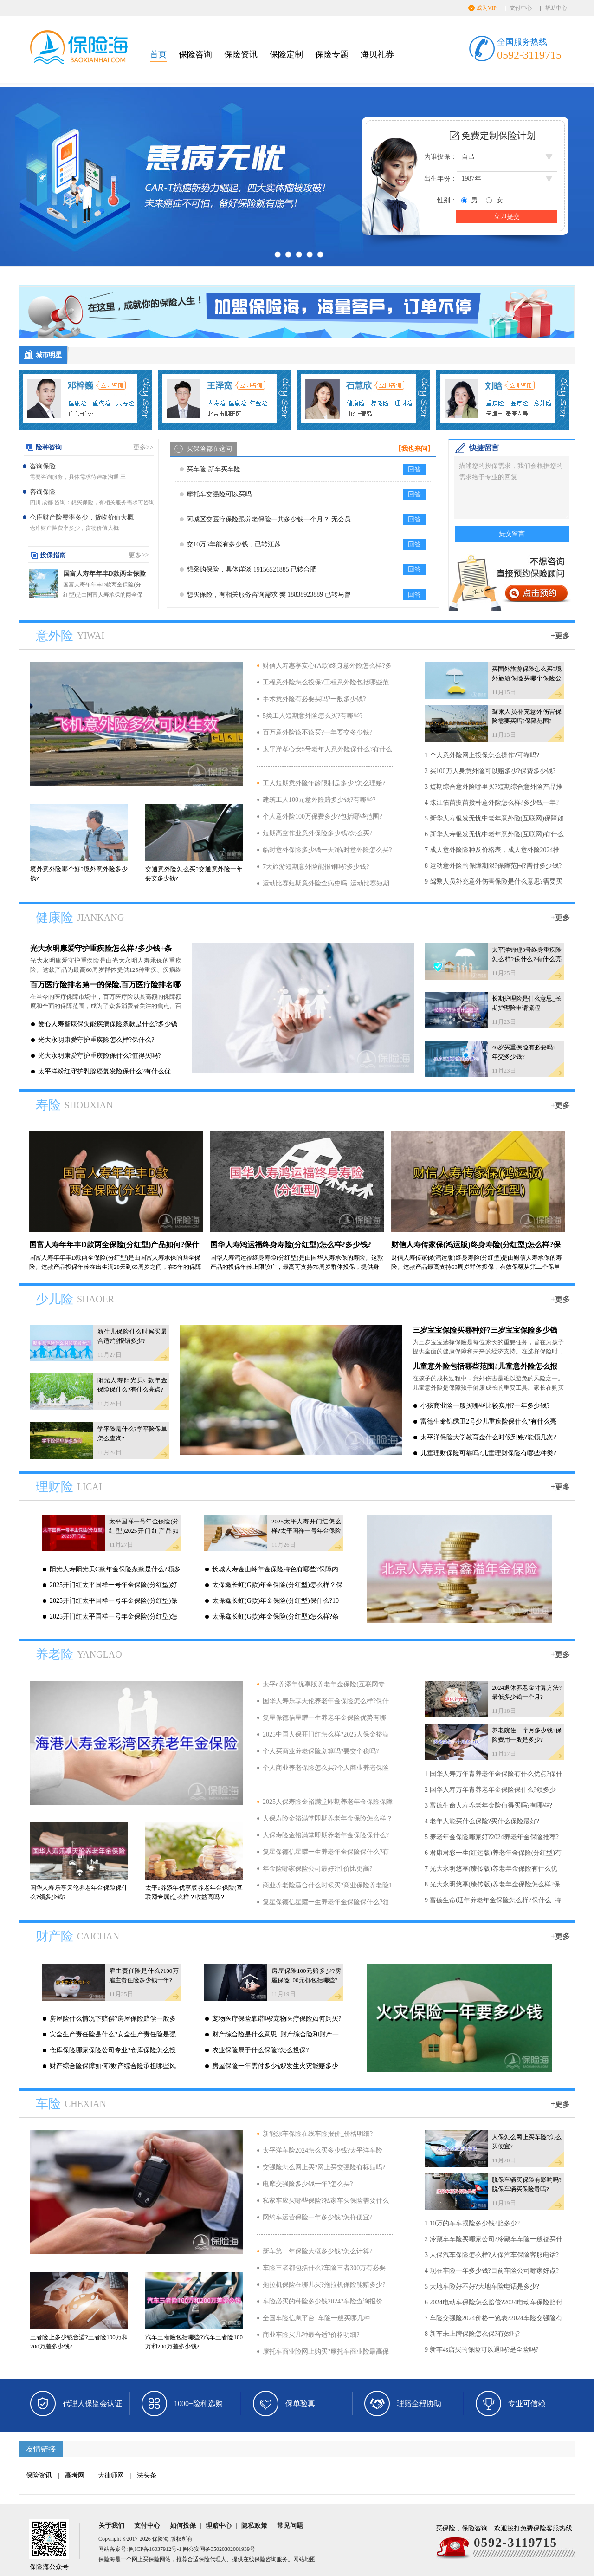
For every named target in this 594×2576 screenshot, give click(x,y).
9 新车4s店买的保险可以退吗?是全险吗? (481, 2349)
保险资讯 (241, 54)
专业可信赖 (526, 2403)
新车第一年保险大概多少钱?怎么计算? (317, 2251)
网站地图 (304, 2559)
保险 (204, 2559)
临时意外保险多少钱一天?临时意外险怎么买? (327, 849)
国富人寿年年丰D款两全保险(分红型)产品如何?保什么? (104, 574)
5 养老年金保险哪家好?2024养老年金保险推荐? (492, 1837)
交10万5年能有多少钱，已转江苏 (234, 544)
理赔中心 (219, 2525)
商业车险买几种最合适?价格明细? (311, 2334)
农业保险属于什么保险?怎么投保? (260, 2050)
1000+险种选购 (198, 2403)
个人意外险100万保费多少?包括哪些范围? (322, 816)
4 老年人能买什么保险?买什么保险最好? (482, 1821)
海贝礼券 (377, 54)
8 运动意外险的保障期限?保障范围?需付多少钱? (493, 865)
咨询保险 (43, 466)
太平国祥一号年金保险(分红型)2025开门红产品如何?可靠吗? (144, 1530)
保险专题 (332, 54)
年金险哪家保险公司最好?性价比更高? (317, 1868)
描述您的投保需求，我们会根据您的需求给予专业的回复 (511, 487)
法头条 (146, 2475)
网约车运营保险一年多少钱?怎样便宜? (317, 2217)
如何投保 (183, 2525)
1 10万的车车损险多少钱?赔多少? (472, 2223)
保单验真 (300, 2403)
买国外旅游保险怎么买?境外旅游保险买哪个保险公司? (527, 678)
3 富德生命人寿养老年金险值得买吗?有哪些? (488, 1805)
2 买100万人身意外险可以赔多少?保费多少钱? (490, 771)
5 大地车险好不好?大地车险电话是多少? (482, 2286)
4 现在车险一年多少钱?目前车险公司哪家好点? (492, 2270)
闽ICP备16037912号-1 (155, 2549)
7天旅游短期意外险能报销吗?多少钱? (316, 866)
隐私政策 (254, 2525)
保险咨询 (195, 54)
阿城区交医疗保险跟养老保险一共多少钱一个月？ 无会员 (269, 519)
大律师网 (111, 2475)
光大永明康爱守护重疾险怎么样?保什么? (96, 1039)
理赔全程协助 (419, 2403)
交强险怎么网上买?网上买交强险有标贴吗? (324, 2167)
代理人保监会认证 (92, 2403)
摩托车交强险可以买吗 (219, 494)
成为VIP (487, 8)
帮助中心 (556, 8)
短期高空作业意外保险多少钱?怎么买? (317, 833)
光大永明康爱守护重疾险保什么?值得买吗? (99, 1055)
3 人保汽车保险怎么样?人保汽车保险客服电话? (492, 2254)
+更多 (560, 636)
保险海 (160, 2539)
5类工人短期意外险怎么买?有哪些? (312, 715)
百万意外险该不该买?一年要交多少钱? (317, 732)
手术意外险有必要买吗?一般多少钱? (314, 699)
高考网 (74, 2475)
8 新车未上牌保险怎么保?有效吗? (472, 2333)
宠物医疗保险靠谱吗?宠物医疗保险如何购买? (276, 2018)
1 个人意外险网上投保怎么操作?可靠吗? (482, 755)
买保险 (151, 2559)
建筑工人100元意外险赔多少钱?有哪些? (319, 799)
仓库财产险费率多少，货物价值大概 (82, 517)
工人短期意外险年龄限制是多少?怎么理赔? (324, 783)
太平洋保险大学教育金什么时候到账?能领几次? (488, 1437)
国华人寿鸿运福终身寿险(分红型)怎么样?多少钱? (290, 1245)
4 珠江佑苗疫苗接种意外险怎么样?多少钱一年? (492, 802)
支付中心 (521, 8)
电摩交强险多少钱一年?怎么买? (308, 2183)
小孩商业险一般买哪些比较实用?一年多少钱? (484, 1405)
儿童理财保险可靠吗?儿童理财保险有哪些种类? (488, 1453)
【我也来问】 (414, 448)
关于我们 (111, 2525)
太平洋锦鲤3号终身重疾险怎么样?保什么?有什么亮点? (527, 959)
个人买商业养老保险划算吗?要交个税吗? (321, 1751)
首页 (158, 54)
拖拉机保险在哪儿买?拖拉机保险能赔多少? (324, 2284)
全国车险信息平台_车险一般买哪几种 (316, 2318)
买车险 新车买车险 (213, 469)
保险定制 (286, 54)
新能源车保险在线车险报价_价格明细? (318, 2133)
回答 (414, 469)
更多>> (143, 447)
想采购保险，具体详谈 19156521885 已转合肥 (251, 569)
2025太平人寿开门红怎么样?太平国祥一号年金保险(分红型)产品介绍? (306, 1530)
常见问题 (290, 2525)
